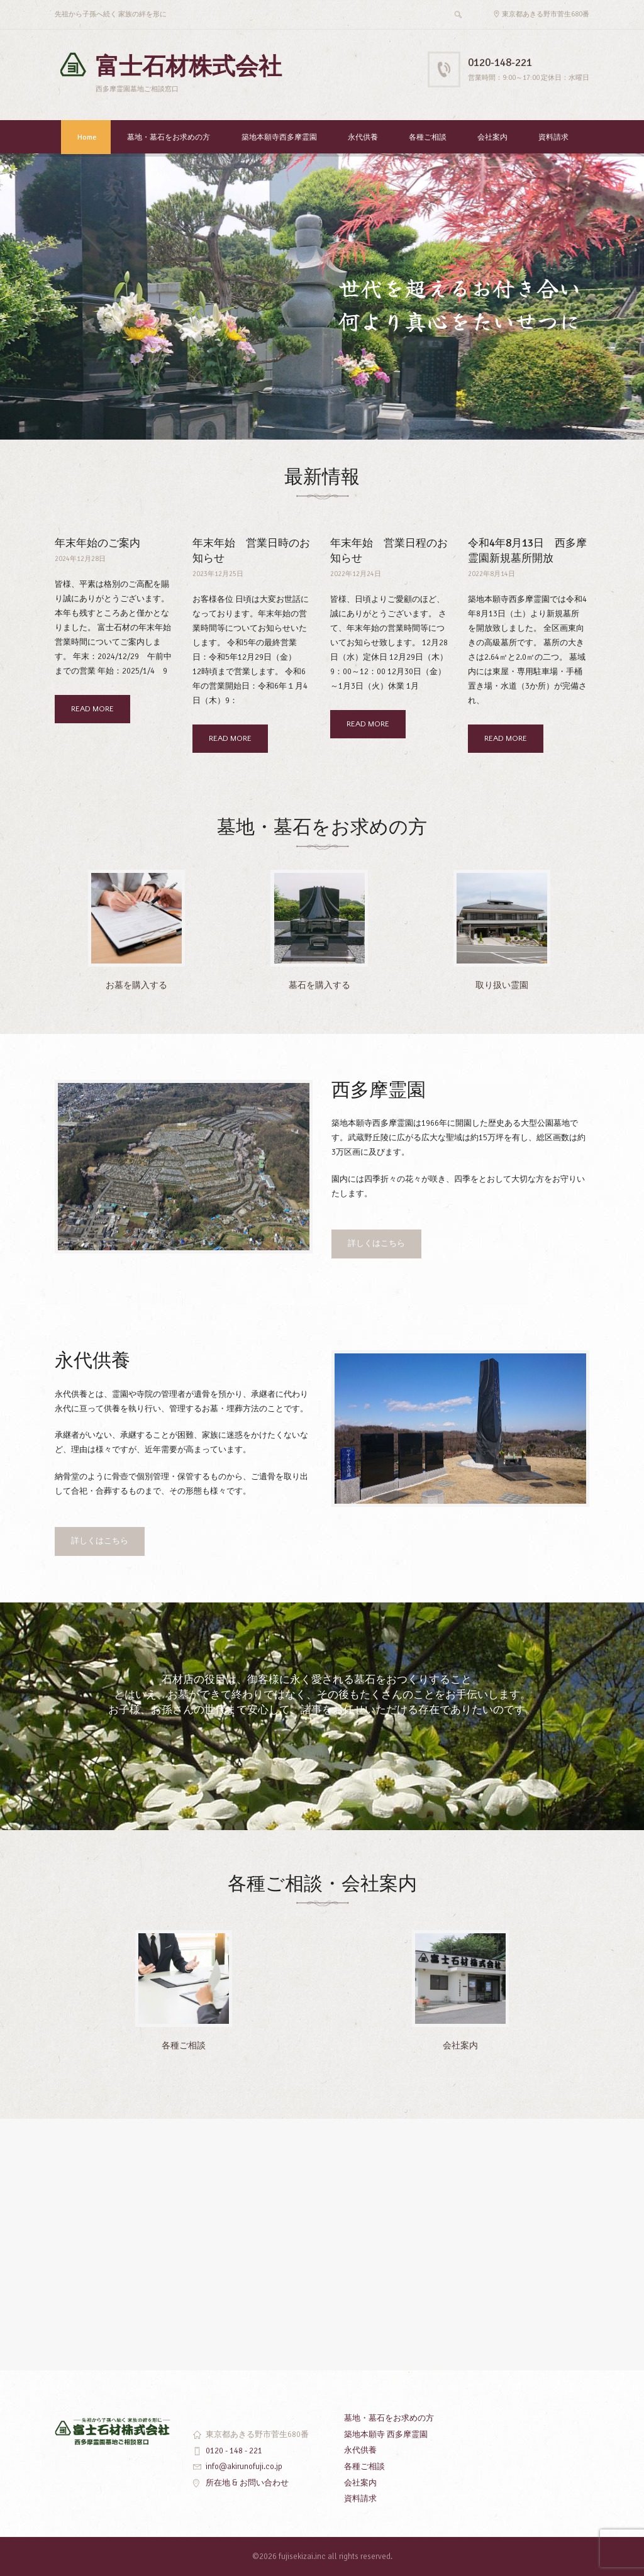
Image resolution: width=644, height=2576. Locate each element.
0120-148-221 (500, 62)
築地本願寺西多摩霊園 (279, 137)
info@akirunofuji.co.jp (244, 2467)
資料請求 (553, 137)
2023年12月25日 (217, 574)
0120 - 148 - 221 (234, 2451)
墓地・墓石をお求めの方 (168, 137)
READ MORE (92, 708)
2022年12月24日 (355, 574)
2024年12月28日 (80, 559)
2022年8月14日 (491, 574)
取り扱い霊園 (501, 985)
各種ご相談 (428, 137)
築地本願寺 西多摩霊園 (386, 2434)
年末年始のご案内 (97, 543)
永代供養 (363, 137)
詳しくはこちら (376, 1243)
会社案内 (492, 137)
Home (86, 137)
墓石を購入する (319, 985)
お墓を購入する (136, 985)
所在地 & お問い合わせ (247, 2483)
